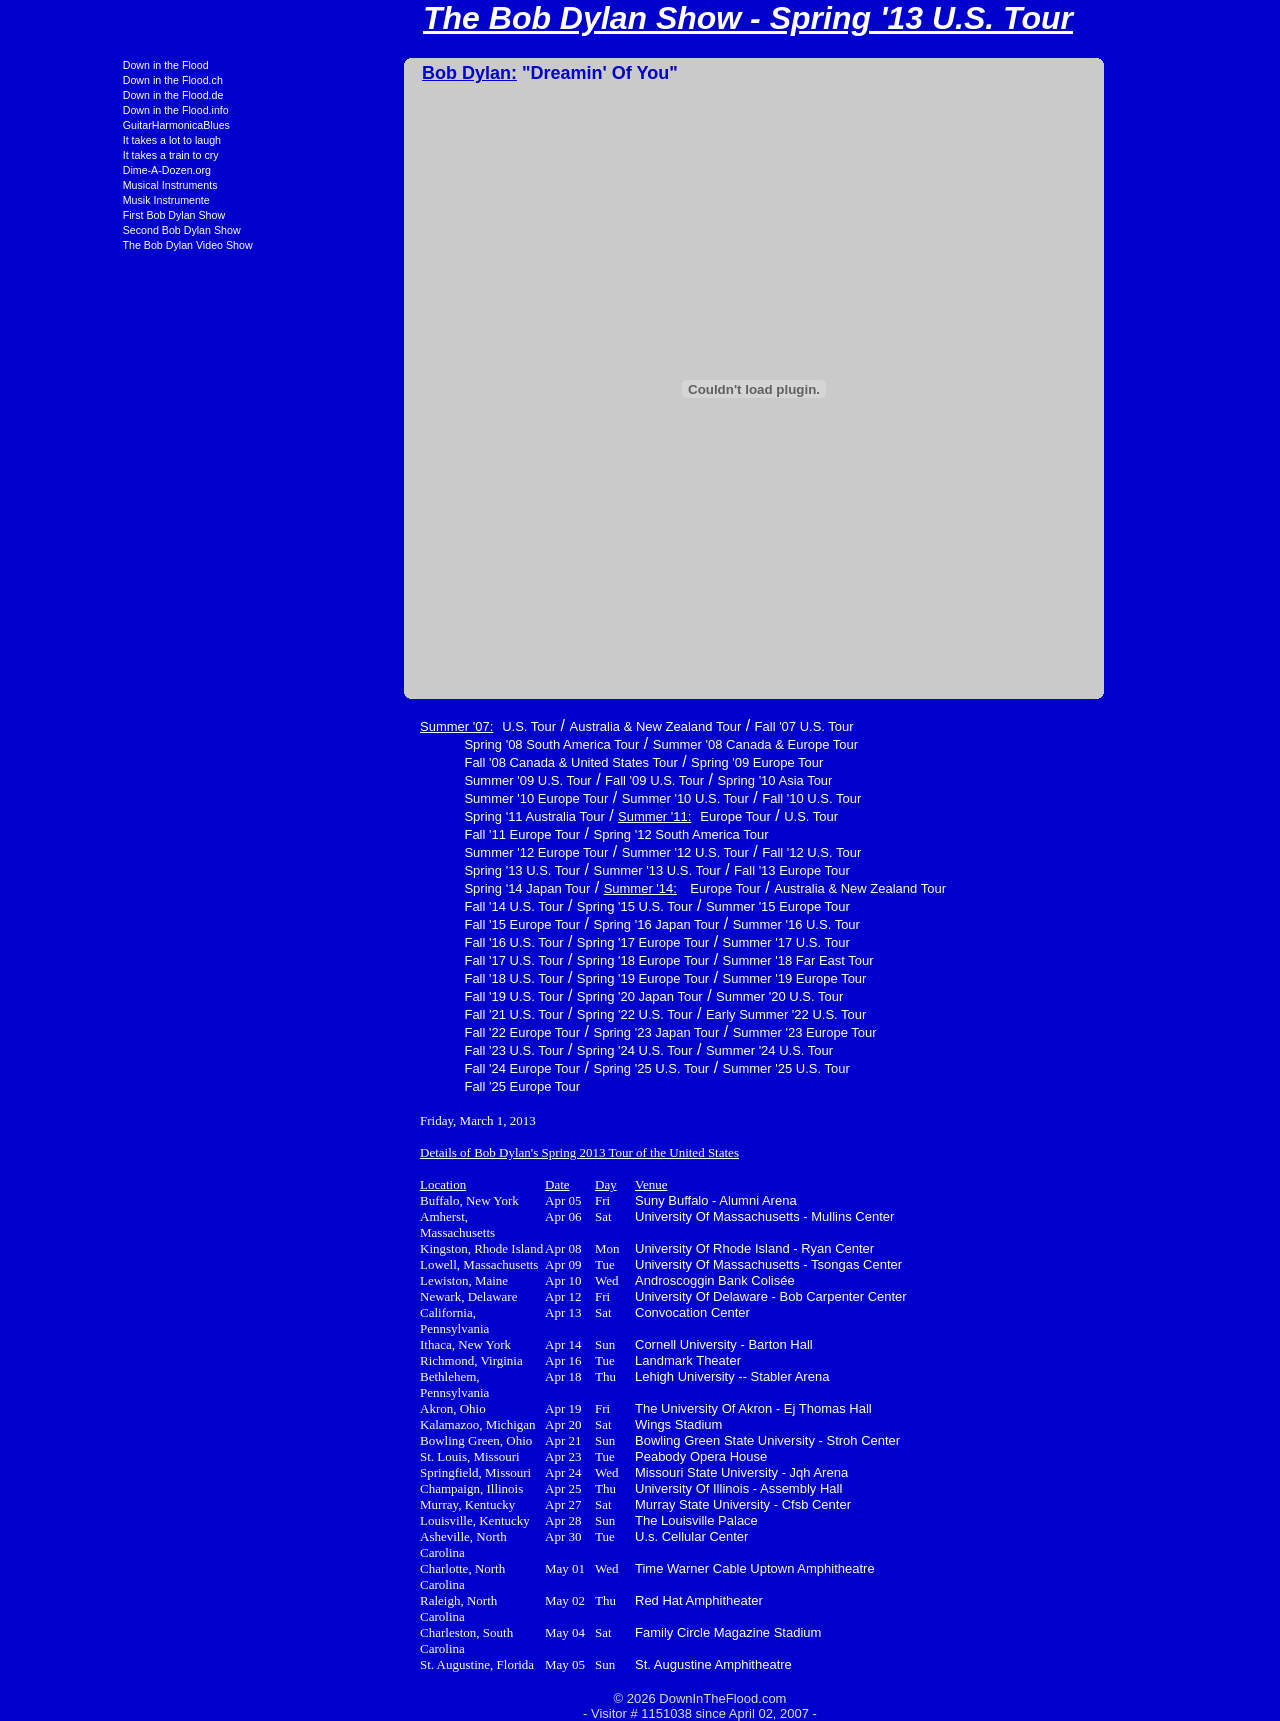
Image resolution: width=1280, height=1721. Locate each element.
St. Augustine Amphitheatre (605, 1664)
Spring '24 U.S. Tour (527, 1050)
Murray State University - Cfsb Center (635, 1504)
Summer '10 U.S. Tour (577, 798)
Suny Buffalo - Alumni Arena (608, 1200)
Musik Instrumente (58, 200)
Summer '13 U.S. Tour (549, 870)
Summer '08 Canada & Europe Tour (647, 744)
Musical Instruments (62, 185)
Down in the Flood (58, 65)
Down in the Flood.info (68, 110)
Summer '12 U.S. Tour (577, 852)
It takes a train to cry (63, 155)
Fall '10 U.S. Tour (703, 798)
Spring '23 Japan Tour (549, 1032)
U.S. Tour (421, 726)
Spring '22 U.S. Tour (527, 1014)
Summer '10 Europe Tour (428, 798)
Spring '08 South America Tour (443, 744)
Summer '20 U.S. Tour (671, 996)
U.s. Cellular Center (583, 1536)
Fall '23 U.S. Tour (405, 1050)
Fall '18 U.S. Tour (405, 978)
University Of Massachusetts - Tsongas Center (660, 1264)
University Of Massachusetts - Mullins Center (656, 1216)
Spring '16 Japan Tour (549, 924)
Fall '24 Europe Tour (414, 1068)
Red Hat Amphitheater (591, 1600)
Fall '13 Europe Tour (684, 870)
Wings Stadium (570, 1424)
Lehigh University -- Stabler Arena (624, 1376)
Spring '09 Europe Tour (649, 762)
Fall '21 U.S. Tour (405, 1014)
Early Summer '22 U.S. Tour (678, 1014)
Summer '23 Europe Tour (697, 1032)
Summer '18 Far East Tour (690, 960)
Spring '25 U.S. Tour (544, 1068)
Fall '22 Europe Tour (414, 1032)
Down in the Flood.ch (65, 80)
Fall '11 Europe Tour (414, 834)
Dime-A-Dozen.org (59, 170)
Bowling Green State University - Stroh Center (659, 1440)
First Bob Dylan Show (66, 215)
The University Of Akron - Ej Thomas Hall (645, 1408)
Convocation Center (584, 1312)
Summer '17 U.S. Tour (678, 942)
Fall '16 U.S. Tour (405, 942)
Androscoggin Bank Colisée (607, 1280)
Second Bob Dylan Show (74, 230)
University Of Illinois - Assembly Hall (630, 1488)
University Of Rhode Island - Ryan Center (646, 1248)
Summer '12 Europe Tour (428, 852)
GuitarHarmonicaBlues (68, 125)
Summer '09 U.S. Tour (419, 780)
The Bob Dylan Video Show (80, 245)
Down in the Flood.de (65, 95)
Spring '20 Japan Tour (532, 996)
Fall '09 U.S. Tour (546, 780)
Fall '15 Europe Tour (414, 924)
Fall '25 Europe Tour (414, 1086)
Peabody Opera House (593, 1456)
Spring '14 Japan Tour (419, 888)
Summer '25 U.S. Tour (678, 1068)
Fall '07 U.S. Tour (696, 726)
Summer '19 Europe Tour (687, 978)
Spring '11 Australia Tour (426, 816)
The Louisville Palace (588, 1520)
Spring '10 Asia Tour (666, 780)
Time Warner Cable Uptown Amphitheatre (647, 1568)
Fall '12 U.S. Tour (703, 852)
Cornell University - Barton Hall (616, 1344)
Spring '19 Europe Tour (535, 978)
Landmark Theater (580, 1360)
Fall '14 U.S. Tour (405, 906)
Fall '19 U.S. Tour (405, 996)
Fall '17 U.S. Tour (405, 960)
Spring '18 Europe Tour (535, 960)
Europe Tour (627, 816)
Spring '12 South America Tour (573, 834)
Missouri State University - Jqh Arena (633, 1472)
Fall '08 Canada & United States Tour (462, 762)
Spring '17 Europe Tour (535, 942)
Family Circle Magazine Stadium (620, 1632)
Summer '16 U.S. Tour (688, 924)
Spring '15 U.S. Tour (527, 906)
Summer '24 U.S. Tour (661, 1050)
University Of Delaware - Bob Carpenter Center (663, 1296)
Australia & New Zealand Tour (547, 726)
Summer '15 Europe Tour (670, 906)
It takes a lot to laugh (64, 140)
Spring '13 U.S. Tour (414, 870)
